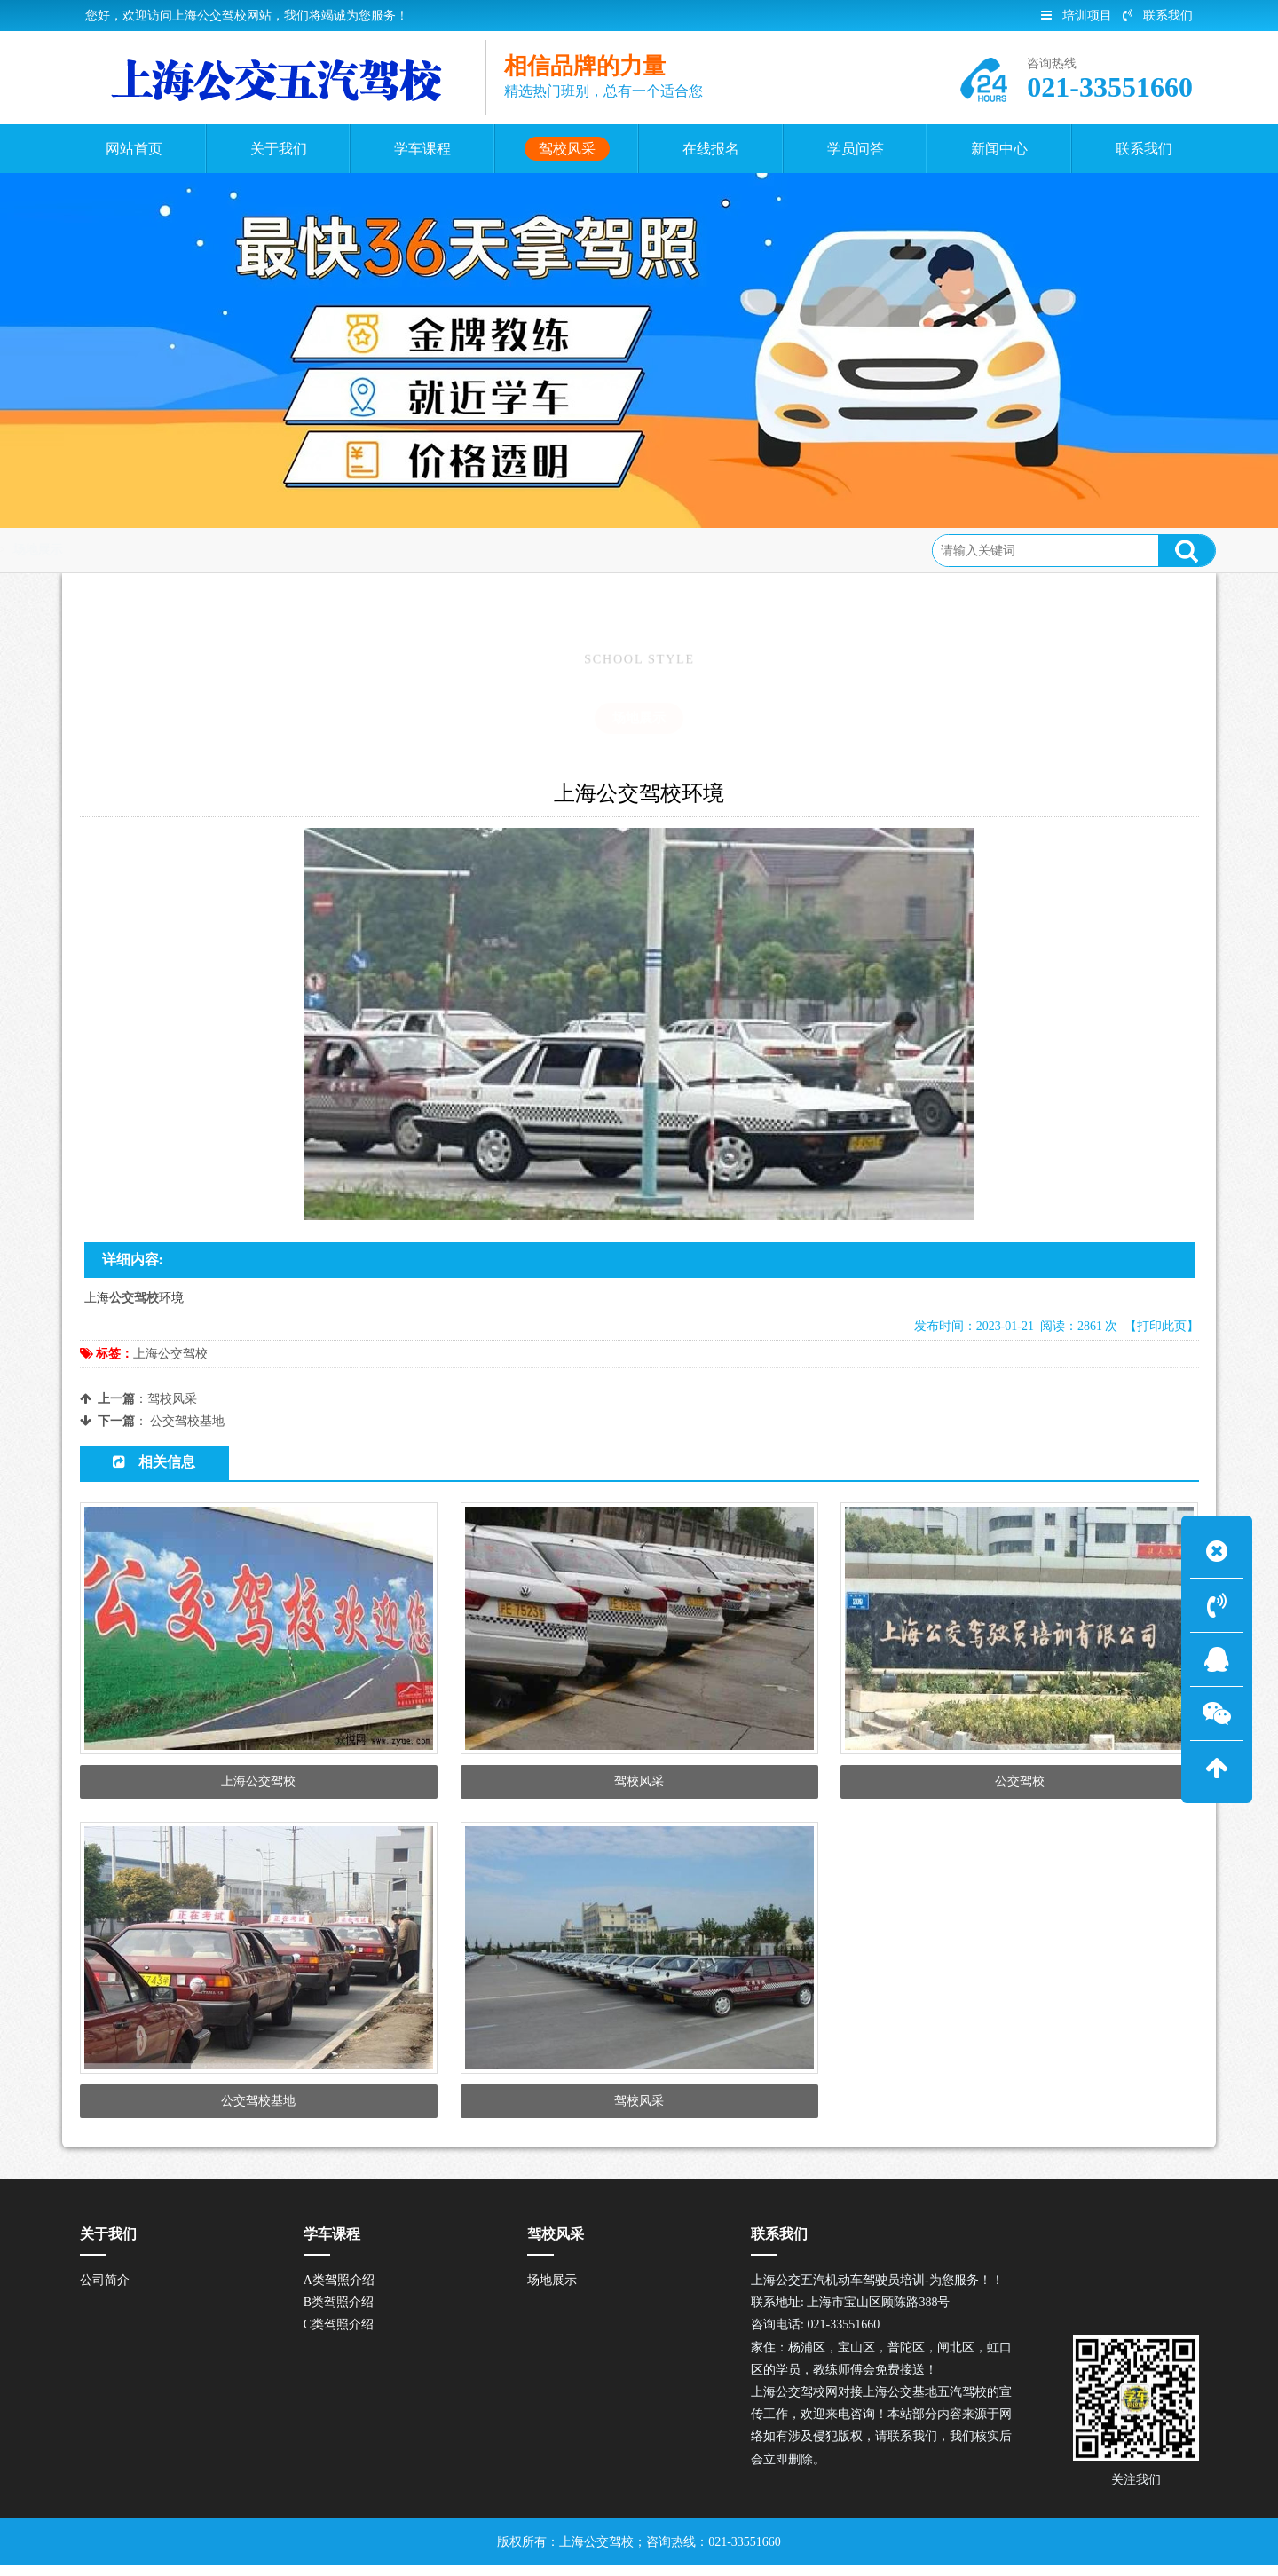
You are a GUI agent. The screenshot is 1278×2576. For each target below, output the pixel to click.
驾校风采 (210, 549)
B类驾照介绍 (339, 2312)
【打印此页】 (1161, 1326)
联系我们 (1158, 15)
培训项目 (1076, 15)
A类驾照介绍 (339, 2289)
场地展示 (282, 549)
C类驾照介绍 (339, 2335)
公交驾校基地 (187, 1421)
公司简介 (105, 2289)
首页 (150, 549)
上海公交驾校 (170, 1353)
